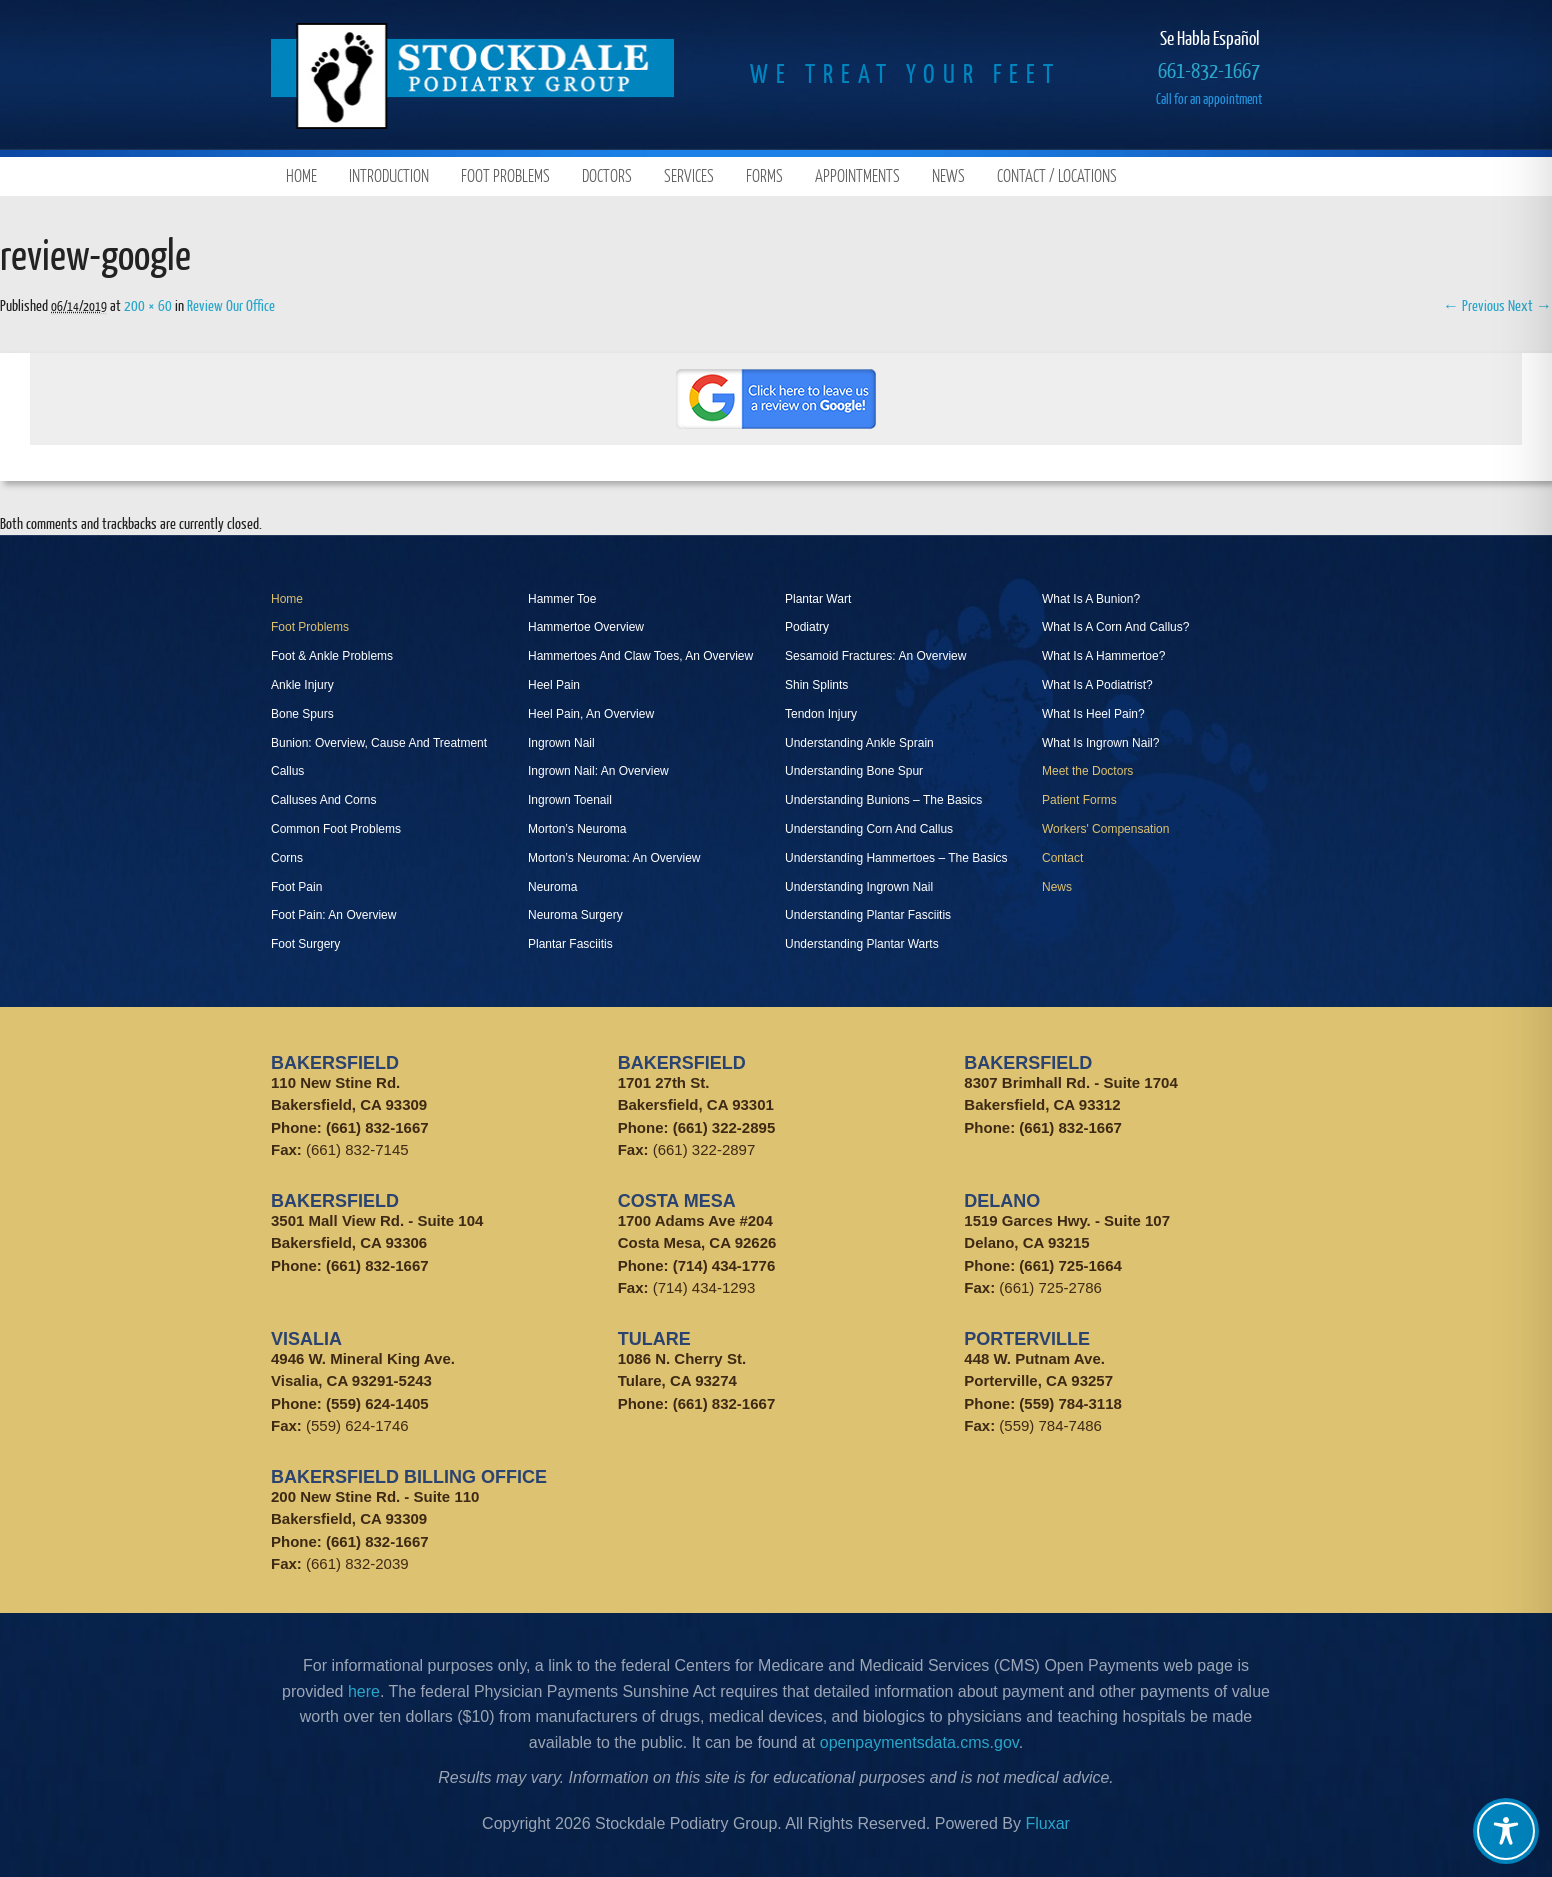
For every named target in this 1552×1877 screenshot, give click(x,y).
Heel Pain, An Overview (591, 714)
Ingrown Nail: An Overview (598, 771)
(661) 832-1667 (377, 1127)
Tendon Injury (821, 714)
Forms (764, 175)
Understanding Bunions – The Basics (883, 800)
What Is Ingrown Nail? (1100, 743)
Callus (287, 771)
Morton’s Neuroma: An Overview (614, 858)
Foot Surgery (305, 944)
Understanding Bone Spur (854, 771)
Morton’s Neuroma (577, 829)
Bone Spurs (302, 714)
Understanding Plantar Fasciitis (868, 915)
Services (689, 175)
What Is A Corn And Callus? (1115, 627)
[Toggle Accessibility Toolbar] (1506, 1831)
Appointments (857, 175)
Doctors (607, 175)
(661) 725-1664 (1070, 1265)
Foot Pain (296, 887)
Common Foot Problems (336, 829)
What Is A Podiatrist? (1097, 685)
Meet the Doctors (1087, 771)
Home (301, 175)
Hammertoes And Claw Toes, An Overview (640, 656)
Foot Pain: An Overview (333, 915)
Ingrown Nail (561, 743)
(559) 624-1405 (377, 1403)
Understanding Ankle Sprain (859, 743)
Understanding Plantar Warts (862, 944)
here (364, 1691)
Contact (1062, 858)
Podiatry (807, 627)
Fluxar (1047, 1823)
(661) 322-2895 (724, 1127)
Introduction (389, 175)
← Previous (1474, 305)
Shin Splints (816, 685)
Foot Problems (505, 175)
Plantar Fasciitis (570, 944)
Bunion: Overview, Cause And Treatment (379, 743)
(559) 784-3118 (1070, 1403)
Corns (287, 858)
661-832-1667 (1209, 69)
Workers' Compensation (1105, 829)
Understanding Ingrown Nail (859, 887)
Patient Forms (1079, 800)
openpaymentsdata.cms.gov (919, 1742)
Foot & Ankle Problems (332, 656)
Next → (1530, 305)
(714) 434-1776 (724, 1265)
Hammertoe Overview (586, 627)
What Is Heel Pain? (1093, 714)
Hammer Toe (562, 599)
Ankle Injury (302, 685)
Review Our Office (231, 305)
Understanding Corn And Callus (869, 829)
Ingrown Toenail (570, 800)
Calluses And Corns (323, 800)
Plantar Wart (818, 599)
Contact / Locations (1057, 175)
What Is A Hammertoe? (1103, 656)
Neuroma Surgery (575, 915)
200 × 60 (148, 305)
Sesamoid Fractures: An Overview (875, 656)
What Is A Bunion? (1091, 599)
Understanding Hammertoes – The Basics (896, 858)
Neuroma (552, 887)
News (948, 175)
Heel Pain (554, 685)
